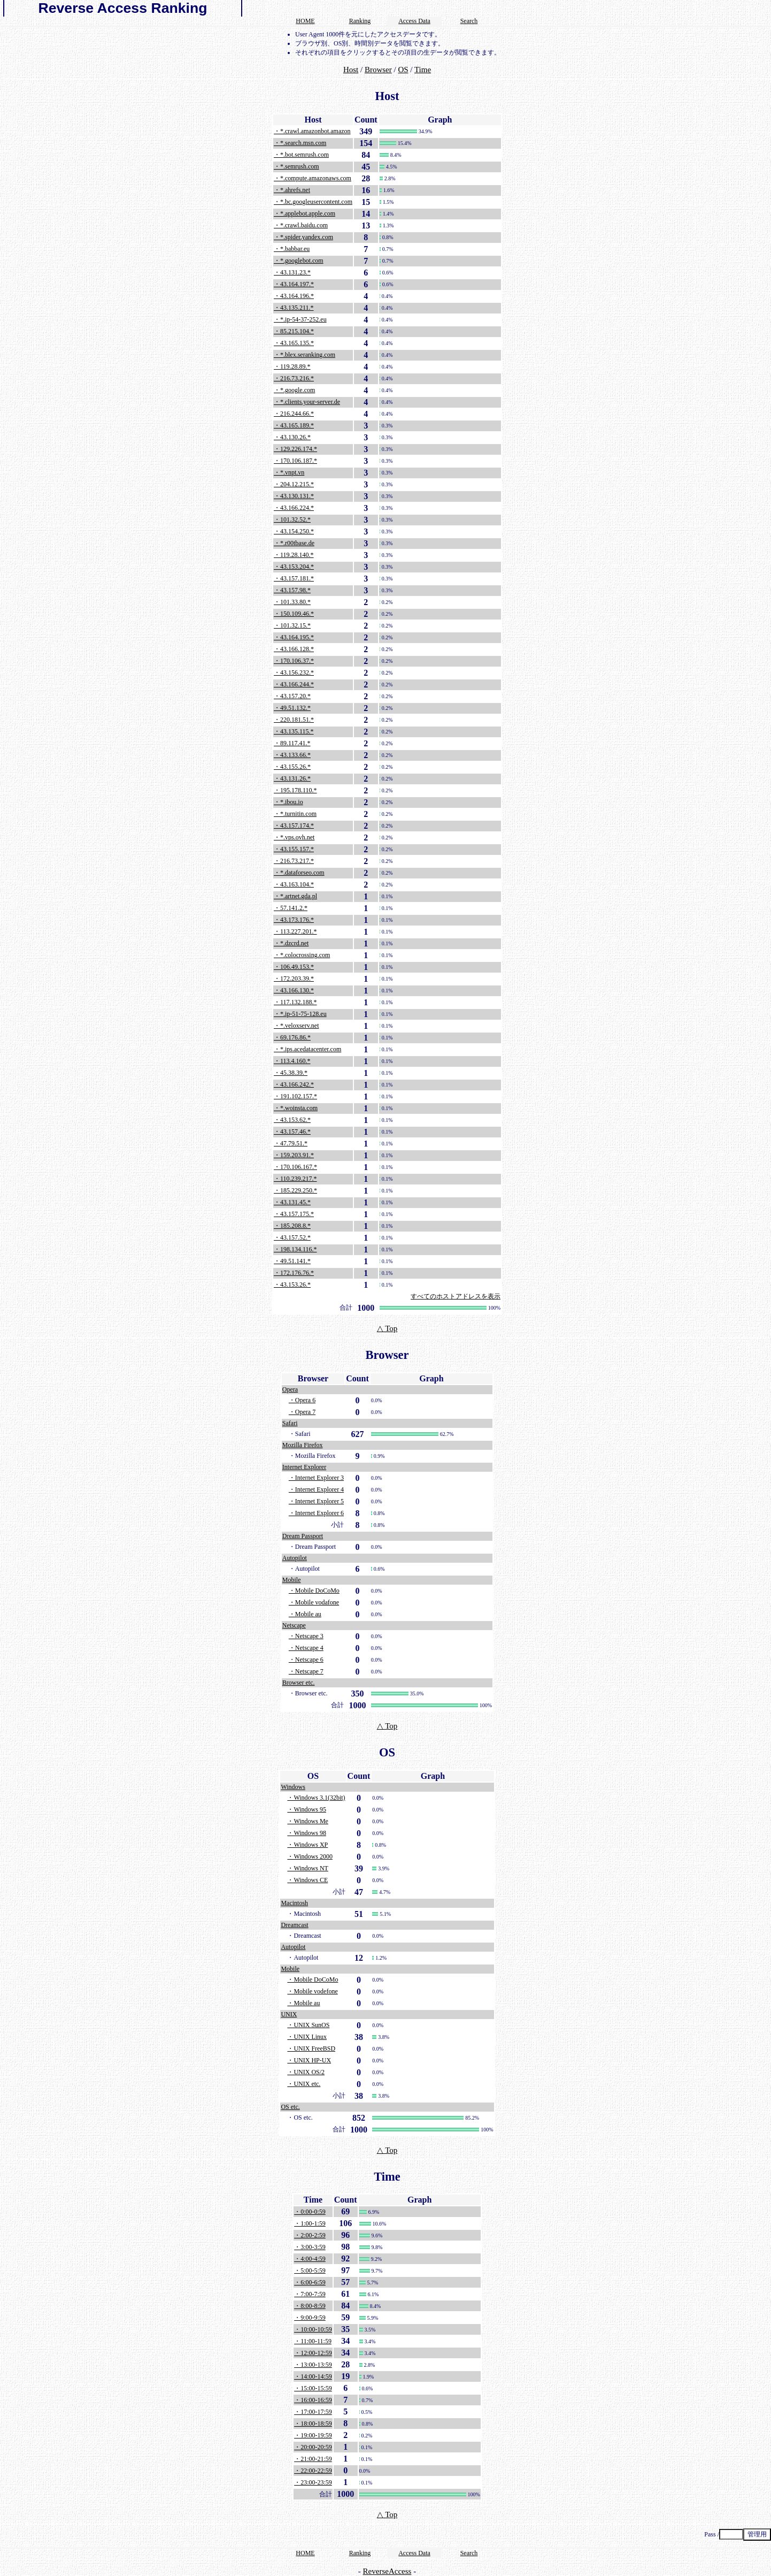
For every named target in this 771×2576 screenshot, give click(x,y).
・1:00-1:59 (310, 2223)
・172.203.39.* (294, 978)
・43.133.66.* (292, 755)
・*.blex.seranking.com (304, 354)
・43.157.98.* (292, 590)
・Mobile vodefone (312, 1991)
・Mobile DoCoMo (314, 1590)
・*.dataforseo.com (299, 872)
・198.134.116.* (295, 1249)
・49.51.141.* (292, 1261)
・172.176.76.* (294, 1272)
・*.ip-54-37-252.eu (300, 319)
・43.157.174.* (294, 825)
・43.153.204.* (294, 566)
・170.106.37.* (294, 660)
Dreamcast (294, 1925)
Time (422, 69)
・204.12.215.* (294, 484)
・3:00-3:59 (310, 2247)
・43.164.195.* (294, 637)
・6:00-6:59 (310, 2282)
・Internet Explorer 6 (316, 1513)
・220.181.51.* (294, 719)
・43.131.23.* (292, 272)
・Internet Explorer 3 (316, 1477)
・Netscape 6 (306, 1659)
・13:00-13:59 (313, 2364)
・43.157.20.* (292, 696)
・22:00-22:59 (313, 2470)
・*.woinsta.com (296, 1108)
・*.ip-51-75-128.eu (300, 1014)
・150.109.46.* (294, 613)
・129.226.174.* (295, 449)
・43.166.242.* (294, 1084)
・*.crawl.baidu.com (301, 225)
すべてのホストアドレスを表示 (455, 1296)
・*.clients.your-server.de (307, 402)
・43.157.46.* (292, 1131)
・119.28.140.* (294, 555)
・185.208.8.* (292, 1225)
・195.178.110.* (295, 790)
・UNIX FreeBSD (311, 2048)
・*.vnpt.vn (289, 472)
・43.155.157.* (294, 849)
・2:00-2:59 (310, 2235)
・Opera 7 (302, 1412)
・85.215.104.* (294, 331)
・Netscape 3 (306, 1636)
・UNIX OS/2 (306, 2072)
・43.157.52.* (292, 1237)
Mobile (291, 1580)
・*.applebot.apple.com (304, 213)
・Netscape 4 (306, 1648)
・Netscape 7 (306, 1671)
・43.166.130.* (294, 990)
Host (350, 69)
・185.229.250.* (295, 1190)
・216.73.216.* (294, 378)
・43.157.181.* (294, 578)
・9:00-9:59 (310, 2317)
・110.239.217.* (295, 1178)
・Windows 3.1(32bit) (316, 1797)
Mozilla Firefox (302, 1445)
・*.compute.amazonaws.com (312, 178)
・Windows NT (307, 1868)
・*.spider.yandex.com (303, 237)
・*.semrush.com (296, 166)
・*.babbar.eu (292, 249)
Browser (378, 69)
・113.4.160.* (292, 1061)
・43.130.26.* (292, 437)
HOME (305, 21)
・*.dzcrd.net (291, 943)
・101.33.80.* (292, 602)
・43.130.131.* (294, 496)
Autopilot (294, 1558)
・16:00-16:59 (313, 2400)
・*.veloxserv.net (296, 1025)
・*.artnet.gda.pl (295, 896)
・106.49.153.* (294, 966)
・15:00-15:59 (313, 2388)
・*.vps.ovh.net (294, 837)
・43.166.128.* (294, 649)
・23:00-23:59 (313, 2482)
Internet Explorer (304, 1467)
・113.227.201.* (295, 931)
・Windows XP (307, 1844)
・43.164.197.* (294, 284)
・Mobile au (305, 1614)
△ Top (387, 1328)
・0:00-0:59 (310, 2211)
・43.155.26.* (292, 766)
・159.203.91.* (294, 1155)
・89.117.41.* (292, 743)
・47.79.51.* (290, 1143)
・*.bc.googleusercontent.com (313, 201)
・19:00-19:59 (313, 2435)
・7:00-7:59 (310, 2294)
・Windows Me (307, 1821)
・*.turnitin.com (295, 813)
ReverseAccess (387, 2571)
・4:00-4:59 (310, 2258)
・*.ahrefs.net (292, 190)
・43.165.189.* (294, 425)
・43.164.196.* (294, 296)
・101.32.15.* (292, 625)
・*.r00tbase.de (294, 543)
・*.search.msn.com (300, 143)
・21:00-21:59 (313, 2459)
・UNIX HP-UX (309, 2060)
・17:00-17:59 (313, 2412)
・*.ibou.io (288, 802)
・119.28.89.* (292, 366)
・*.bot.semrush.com (301, 154)
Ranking (360, 21)
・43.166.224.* (294, 507)
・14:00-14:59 (313, 2376)
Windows (293, 1787)
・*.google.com (294, 390)
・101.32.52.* (292, 519)
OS (403, 69)
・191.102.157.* (295, 1096)
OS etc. (290, 2107)
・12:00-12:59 (313, 2353)
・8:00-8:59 (310, 2306)
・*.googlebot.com (298, 260)
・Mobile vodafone (314, 1602)
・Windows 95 (306, 1809)
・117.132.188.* (295, 1002)
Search (469, 21)
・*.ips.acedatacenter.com (307, 1049)
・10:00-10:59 (313, 2329)
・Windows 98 (306, 1833)
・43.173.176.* (294, 919)
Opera (290, 1389)
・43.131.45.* (292, 1202)
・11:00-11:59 (312, 2341)
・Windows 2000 (310, 1856)
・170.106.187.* (295, 460)
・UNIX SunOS (308, 2025)
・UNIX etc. (303, 2084)
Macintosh (294, 1903)
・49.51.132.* (292, 708)
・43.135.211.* (294, 307)
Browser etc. (298, 1682)
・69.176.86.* (292, 1037)
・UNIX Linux (307, 2036)
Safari (290, 1423)
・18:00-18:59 (313, 2423)
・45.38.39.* (290, 1072)
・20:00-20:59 (313, 2447)
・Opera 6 (302, 1400)
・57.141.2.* (290, 908)
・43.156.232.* (294, 672)
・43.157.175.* (294, 1214)
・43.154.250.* (294, 531)
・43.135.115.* (294, 731)
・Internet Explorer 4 (316, 1489)
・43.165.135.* (294, 343)
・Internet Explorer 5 (316, 1501)
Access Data (414, 21)
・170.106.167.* (295, 1167)
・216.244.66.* (294, 413)
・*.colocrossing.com (302, 955)
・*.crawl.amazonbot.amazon (312, 131)
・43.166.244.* (294, 684)
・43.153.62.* (292, 1119)
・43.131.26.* (292, 778)
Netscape (294, 1625)
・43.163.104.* (294, 884)
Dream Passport (302, 1536)
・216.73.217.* (294, 861)
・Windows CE (307, 1880)
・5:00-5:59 (310, 2270)
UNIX (289, 2014)
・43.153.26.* (292, 1284)
